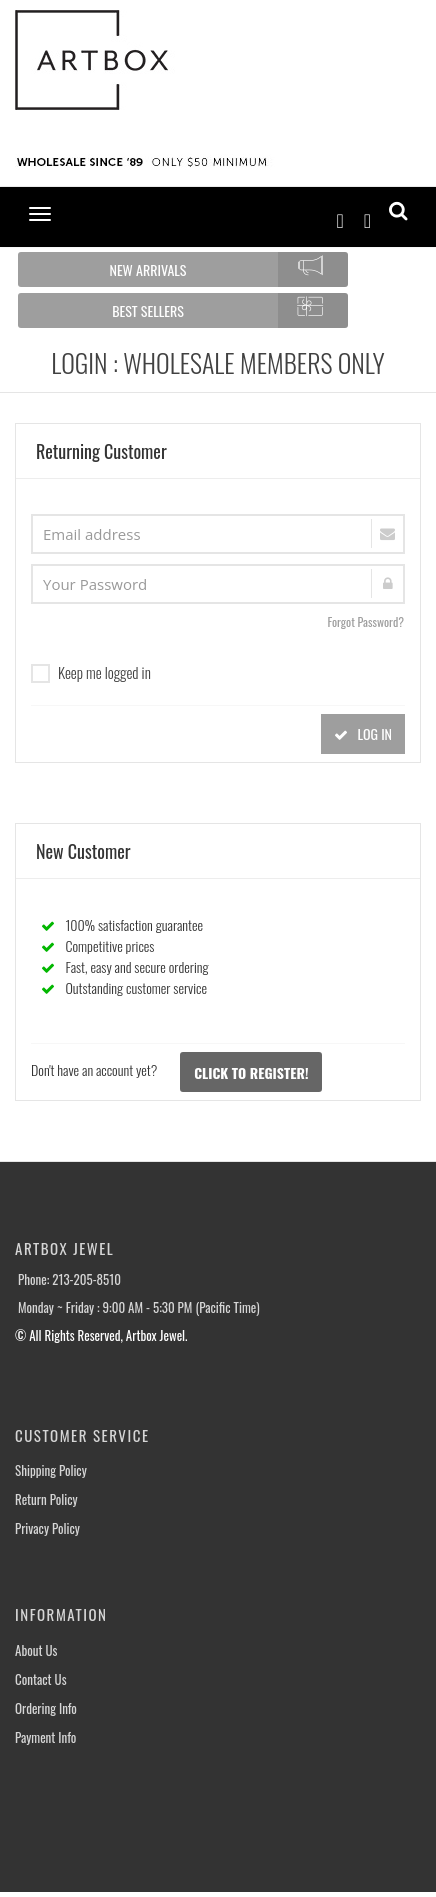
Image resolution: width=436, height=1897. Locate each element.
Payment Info (45, 1737)
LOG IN (363, 733)
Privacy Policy (47, 1528)
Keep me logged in (91, 672)
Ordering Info (46, 1708)
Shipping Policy (51, 1470)
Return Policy (46, 1499)
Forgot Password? (365, 621)
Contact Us (41, 1679)
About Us (36, 1650)
